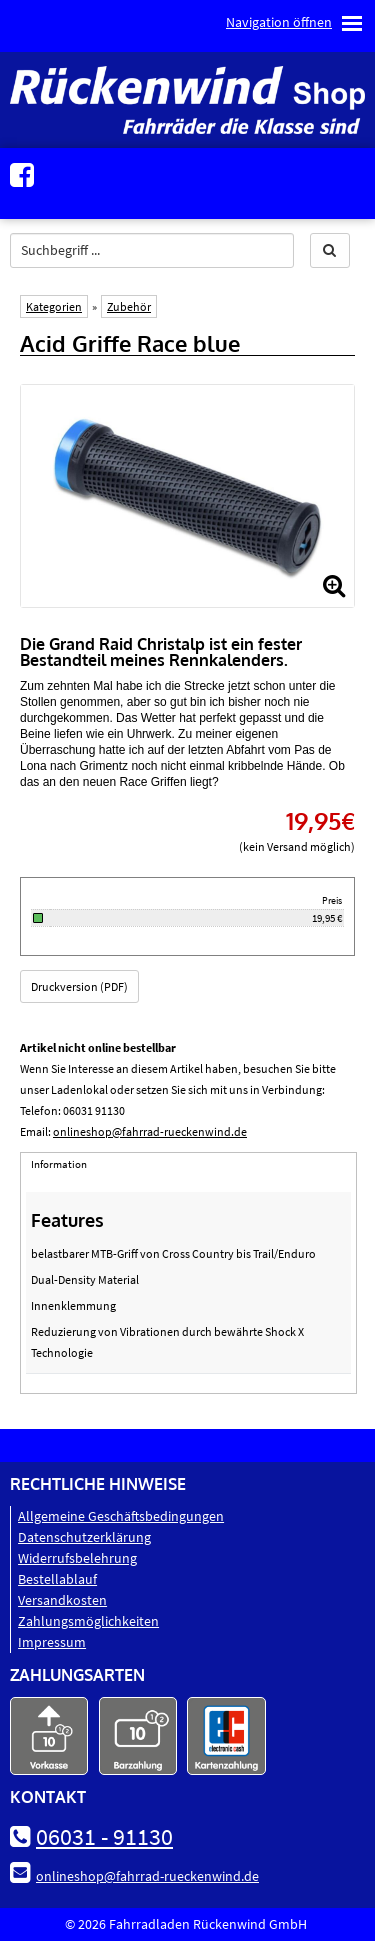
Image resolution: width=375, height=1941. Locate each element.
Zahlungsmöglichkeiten (88, 1621)
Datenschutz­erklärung (84, 1537)
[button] (330, 250)
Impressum (52, 1642)
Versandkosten (62, 1600)
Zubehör (129, 306)
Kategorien (54, 306)
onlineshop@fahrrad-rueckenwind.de (150, 1131)
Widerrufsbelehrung (77, 1558)
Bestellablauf (57, 1579)
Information (59, 1164)
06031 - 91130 (104, 1836)
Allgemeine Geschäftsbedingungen (121, 1516)
